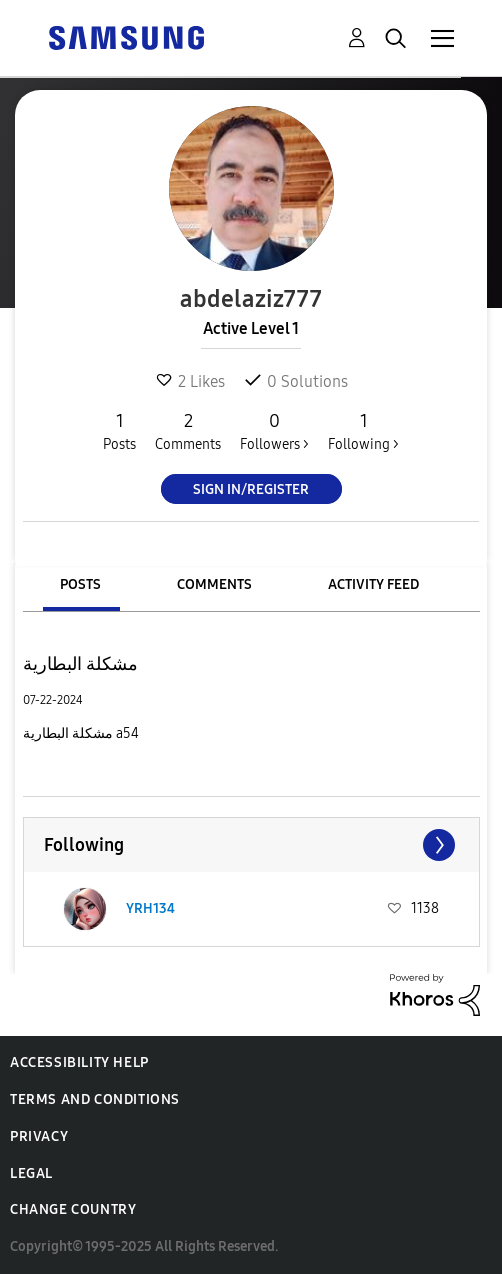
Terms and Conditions (95, 1099)
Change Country (73, 1209)
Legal (31, 1173)
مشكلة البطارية (80, 664)
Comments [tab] (214, 584)
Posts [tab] (80, 584)
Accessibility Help (79, 1062)
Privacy (39, 1136)
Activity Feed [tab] (373, 584)
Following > (363, 431)
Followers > (274, 431)
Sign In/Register (251, 489)
